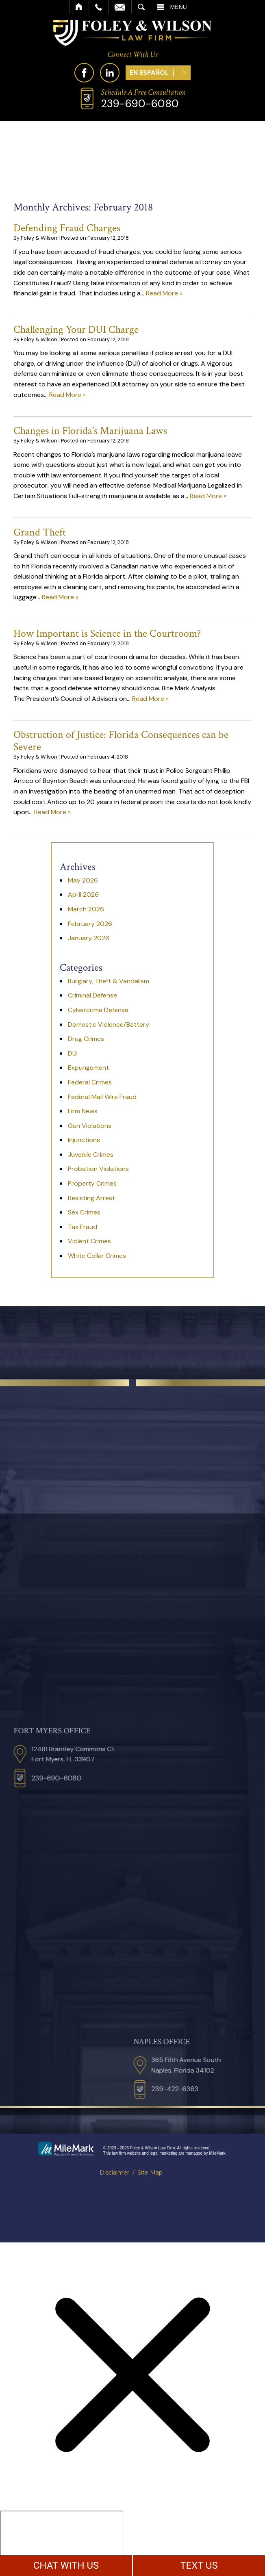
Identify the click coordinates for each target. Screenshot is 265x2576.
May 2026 (83, 880)
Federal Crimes (90, 1082)
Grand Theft (39, 532)
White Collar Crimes (97, 1255)
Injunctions (84, 1140)
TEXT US (199, 2565)
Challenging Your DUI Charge (76, 329)
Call (98, 7)
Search (141, 7)
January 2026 (88, 938)
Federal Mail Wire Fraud (102, 1097)
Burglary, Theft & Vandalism (108, 981)
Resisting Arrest (91, 1198)
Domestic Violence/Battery (108, 1024)
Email (120, 7)
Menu (178, 7)
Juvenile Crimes (90, 1154)
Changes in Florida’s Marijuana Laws (90, 431)
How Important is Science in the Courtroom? (107, 633)
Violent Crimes (89, 1241)
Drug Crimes (86, 1038)
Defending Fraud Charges (66, 228)
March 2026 (86, 909)
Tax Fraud (82, 1227)
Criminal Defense (92, 995)
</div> (62, 2542)
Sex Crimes (84, 1212)
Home (79, 7)
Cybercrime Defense (98, 1010)
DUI (73, 1053)
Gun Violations (89, 1125)
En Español (149, 72)
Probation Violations (98, 1168)
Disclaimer (114, 2172)
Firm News (83, 1111)
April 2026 (83, 894)
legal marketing (164, 2153)
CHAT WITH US (66, 2565)
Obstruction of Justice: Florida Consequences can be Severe (120, 741)
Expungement (88, 1067)
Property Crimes (92, 1183)
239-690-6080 (140, 103)
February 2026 (90, 923)
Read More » (164, 293)
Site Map (150, 2172)
